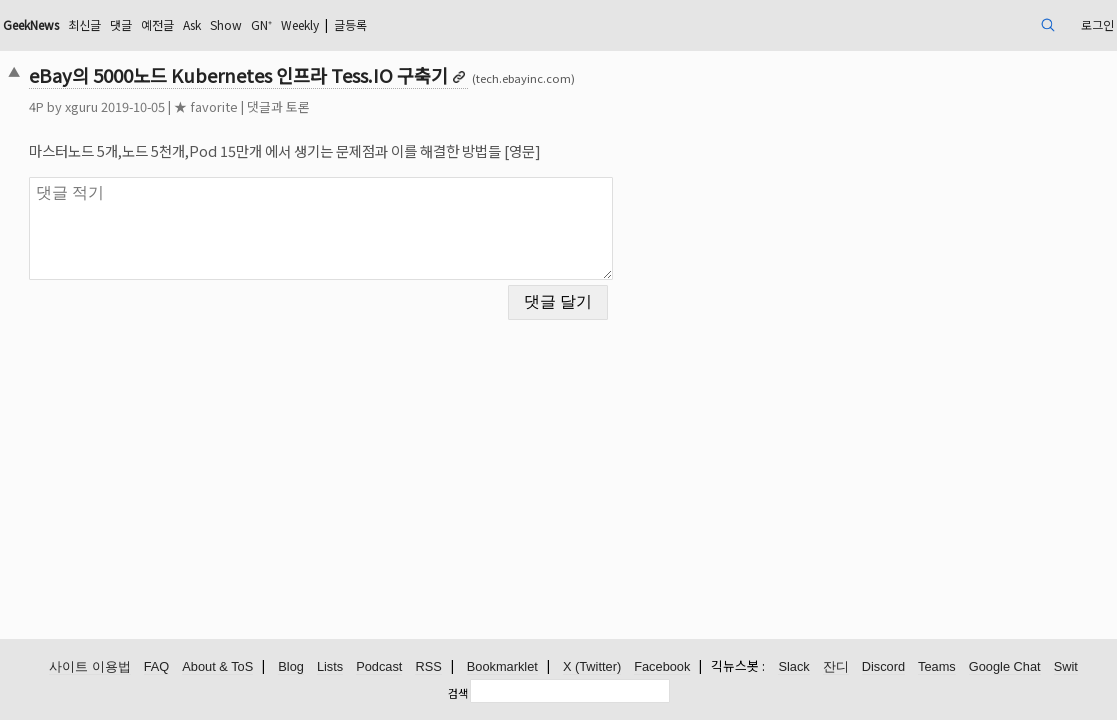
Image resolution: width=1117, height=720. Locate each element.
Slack (793, 667)
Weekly (467, 24)
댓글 (257, 24)
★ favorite (313, 106)
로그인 (982, 24)
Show (379, 24)
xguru (188, 106)
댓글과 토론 (385, 106)
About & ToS (217, 667)
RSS (428, 667)
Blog (291, 667)
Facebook (662, 667)
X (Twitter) (592, 667)
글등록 (528, 24)
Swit (1066, 667)
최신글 (215, 24)
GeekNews (151, 24)
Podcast (379, 667)
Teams (937, 667)
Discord (883, 667)
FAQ (157, 667)
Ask (339, 24)
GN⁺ (420, 24)
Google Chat (1005, 667)
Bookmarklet (502, 667)
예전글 (298, 24)
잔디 (836, 667)
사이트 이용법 (90, 667)
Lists (330, 667)
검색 (458, 693)
